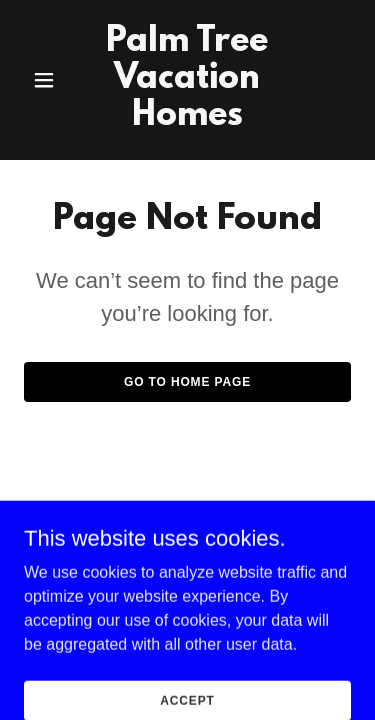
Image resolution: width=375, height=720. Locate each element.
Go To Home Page (187, 382)
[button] (48, 80)
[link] (187, 119)
